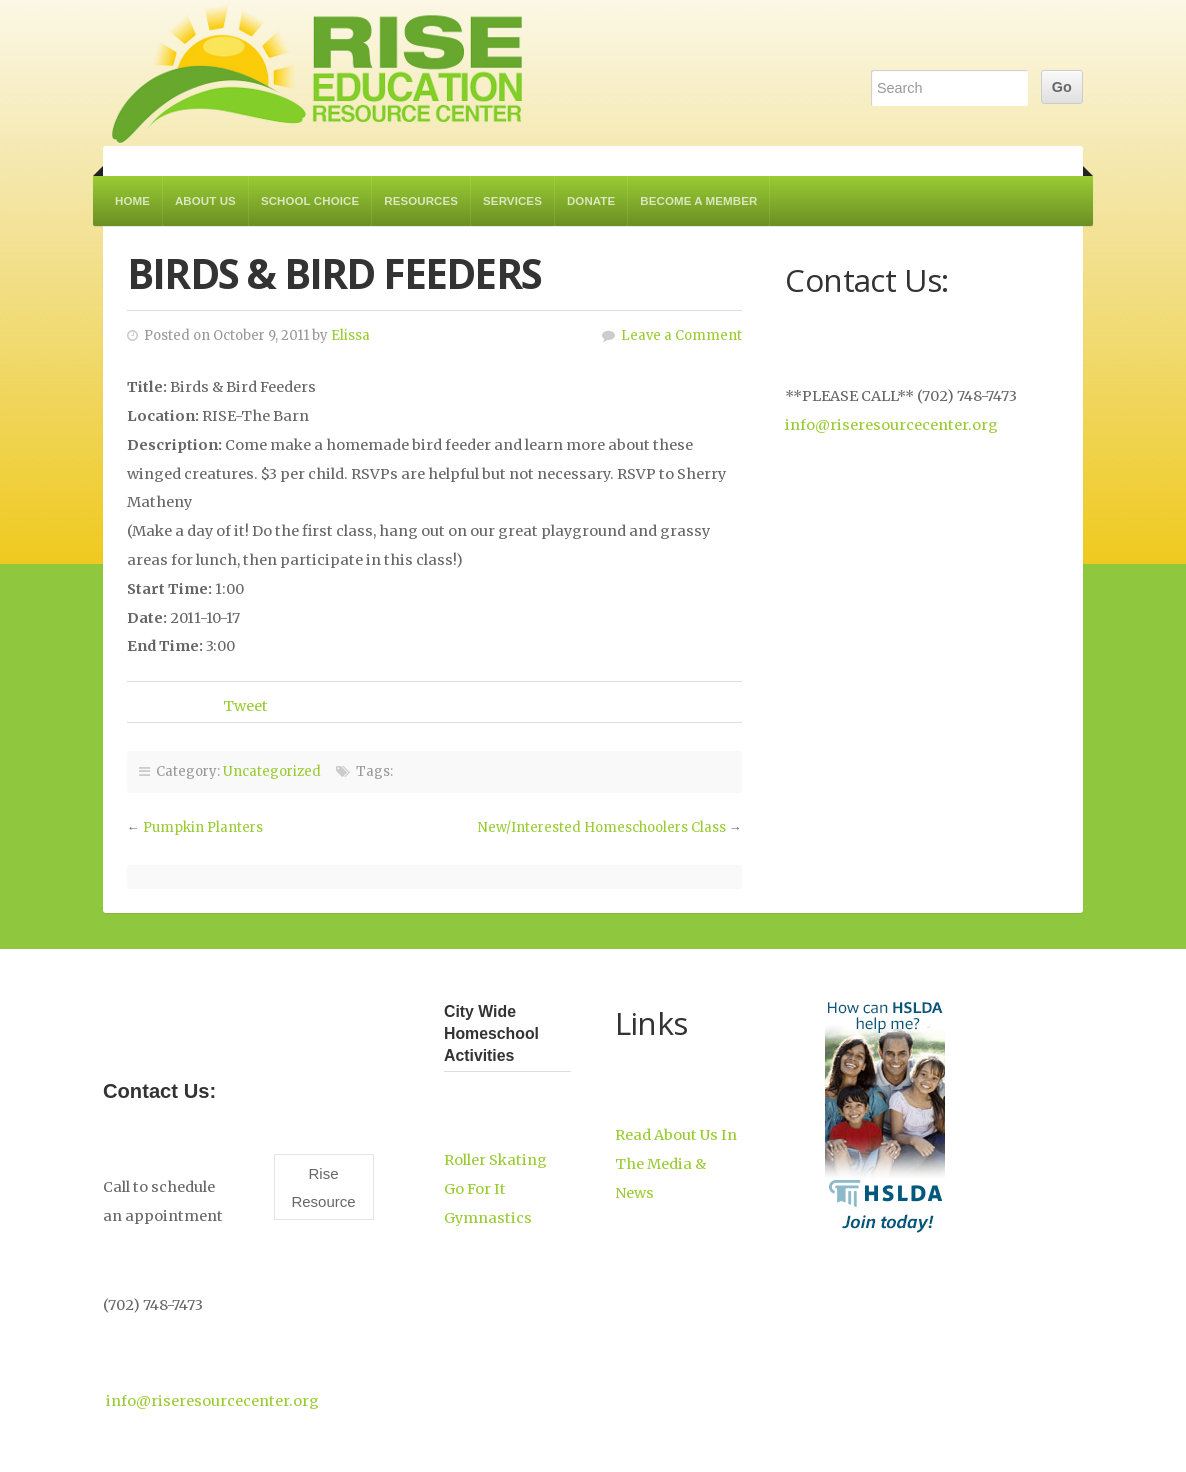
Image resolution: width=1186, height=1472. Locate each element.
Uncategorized (272, 771)
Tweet (245, 706)
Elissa (350, 335)
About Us (205, 201)
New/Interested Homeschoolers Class (602, 827)
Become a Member (698, 201)
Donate (591, 201)
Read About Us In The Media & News (676, 1164)
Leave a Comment (681, 335)
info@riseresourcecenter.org (891, 425)
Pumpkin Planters (203, 827)
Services (512, 201)
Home (132, 201)
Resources (421, 201)
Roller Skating (495, 1160)
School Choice (310, 201)
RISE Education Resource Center (318, 73)
